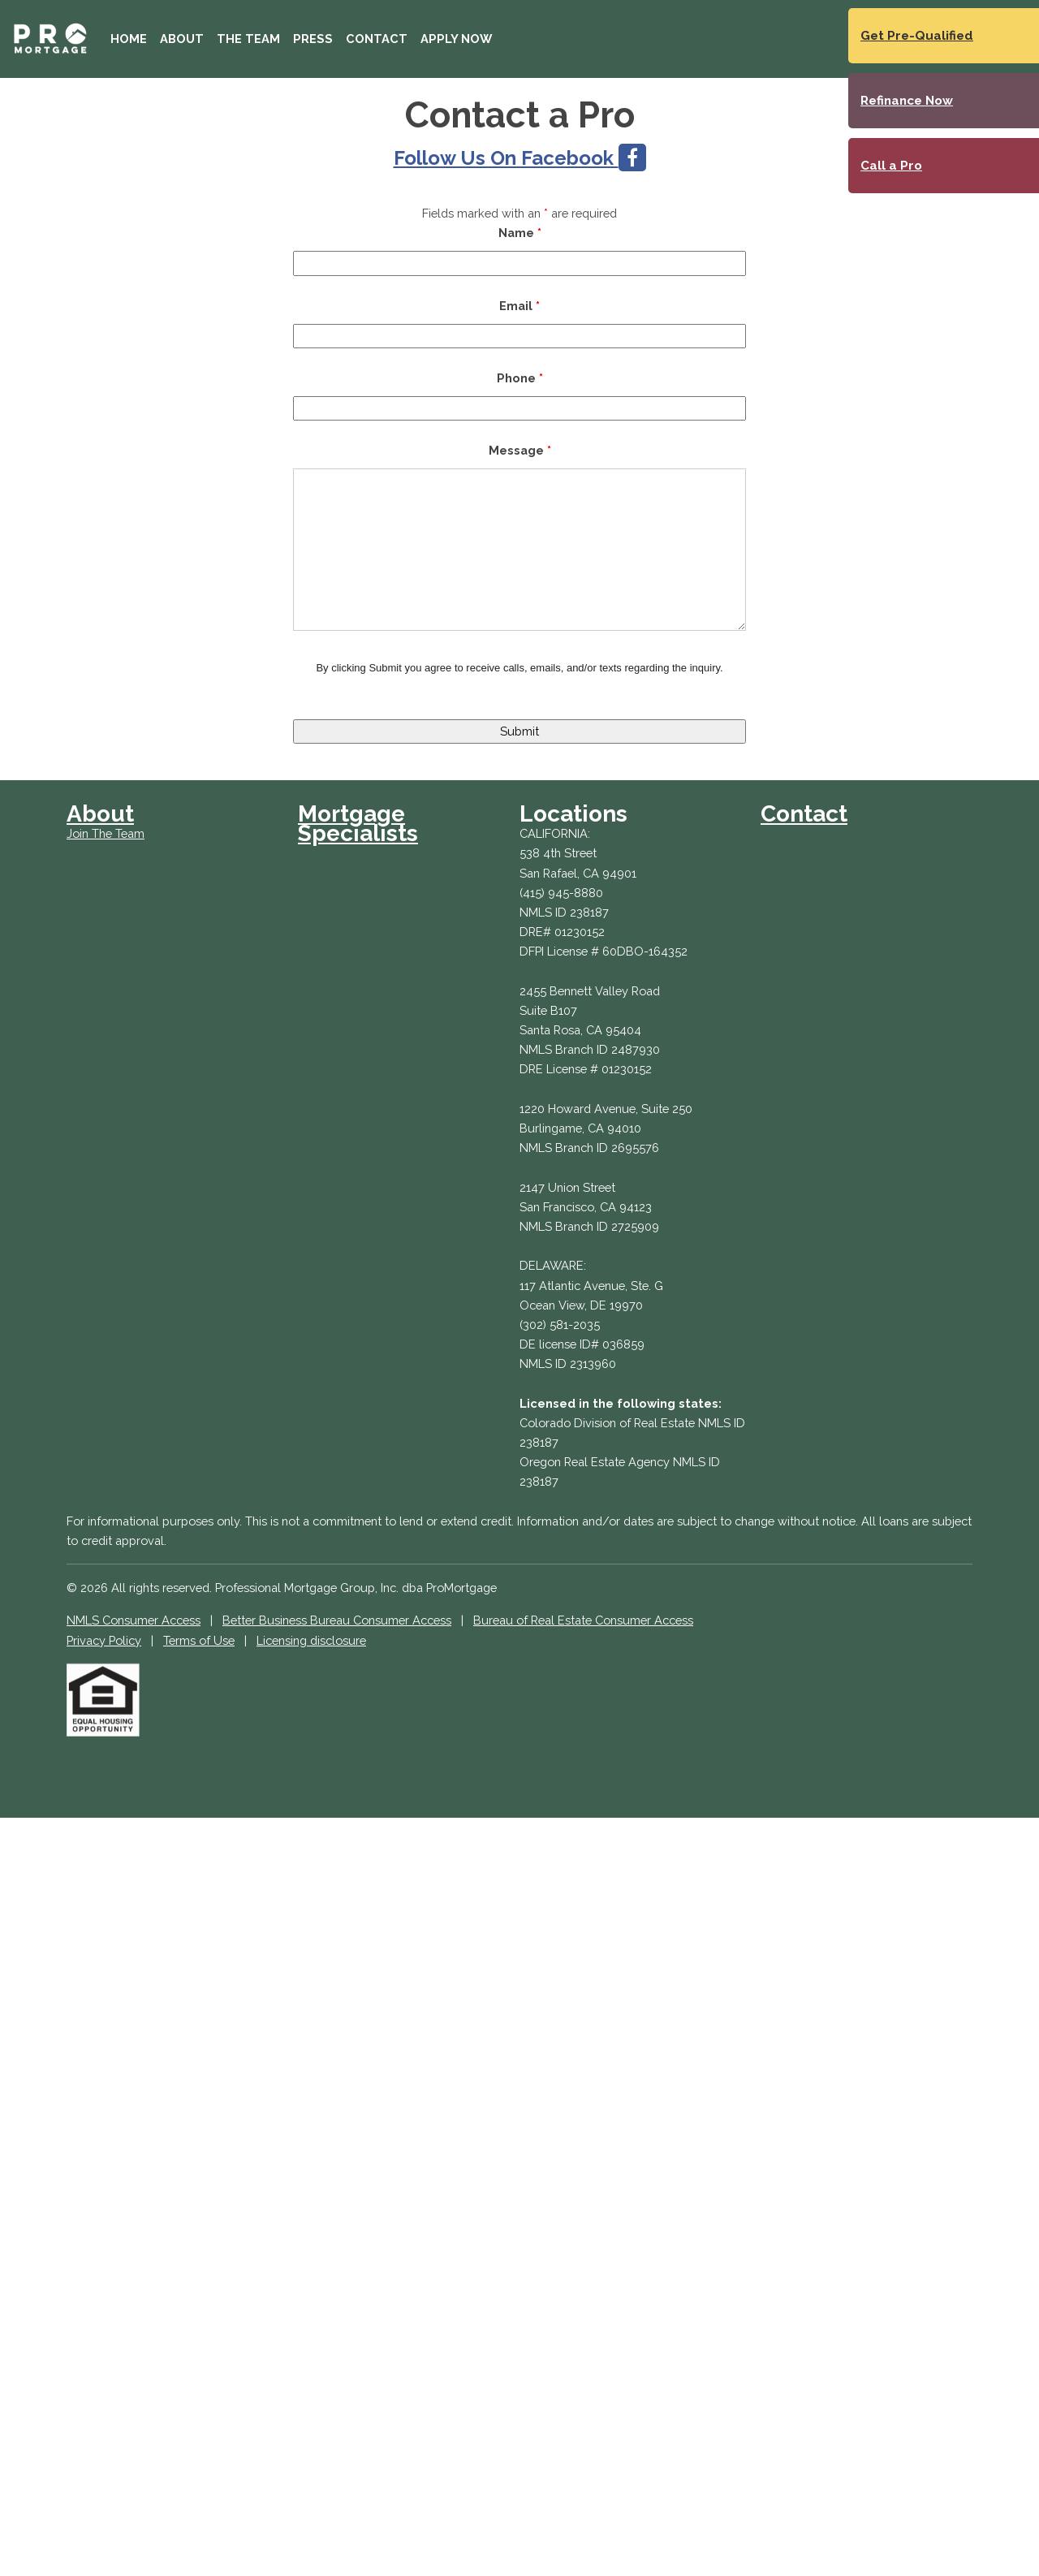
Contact (376, 38)
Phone (520, 378)
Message (520, 450)
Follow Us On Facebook (520, 158)
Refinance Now (906, 100)
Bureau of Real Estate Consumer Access (583, 1620)
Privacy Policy (104, 1640)
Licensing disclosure (311, 1640)
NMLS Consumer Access (133, 1620)
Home (128, 38)
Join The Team (105, 833)
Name (519, 232)
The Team (248, 38)
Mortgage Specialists (358, 823)
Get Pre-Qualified (916, 35)
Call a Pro (891, 165)
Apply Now (456, 38)
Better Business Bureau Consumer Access (336, 1620)
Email (519, 306)
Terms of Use (199, 1640)
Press (313, 38)
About (182, 38)
